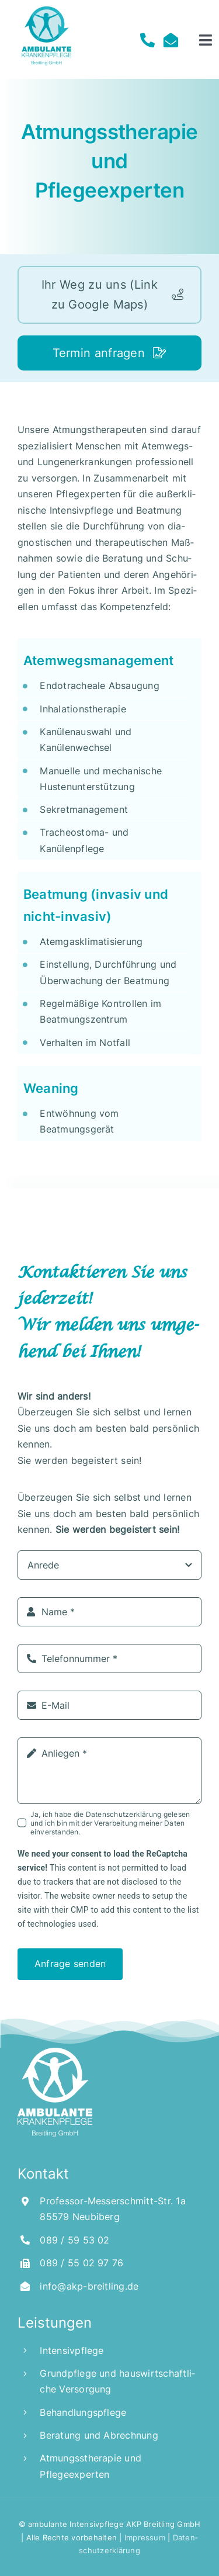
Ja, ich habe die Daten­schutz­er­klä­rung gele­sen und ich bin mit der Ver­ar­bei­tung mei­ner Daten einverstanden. (110, 1823)
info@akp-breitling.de (89, 2286)
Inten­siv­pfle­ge (71, 2350)
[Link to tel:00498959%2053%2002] (144, 40)
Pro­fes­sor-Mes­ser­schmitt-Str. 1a (112, 2201)
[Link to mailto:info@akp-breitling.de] (168, 40)
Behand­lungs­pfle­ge (83, 2412)
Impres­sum (143, 2537)
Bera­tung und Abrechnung (99, 2435)
